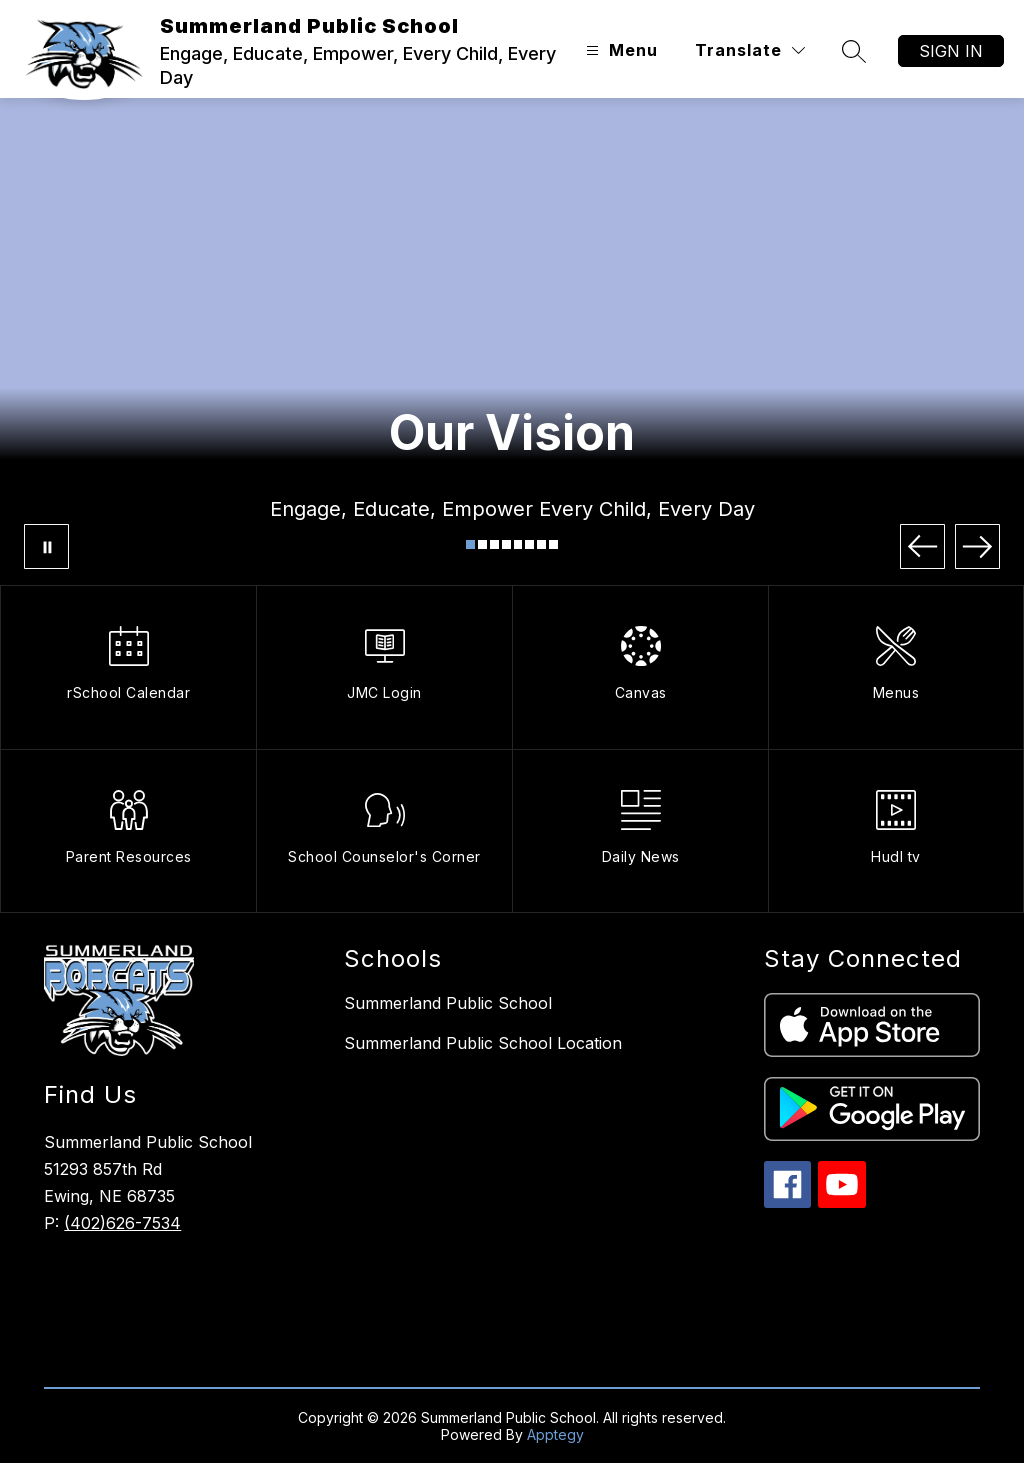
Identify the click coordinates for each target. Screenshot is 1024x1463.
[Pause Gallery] (46, 546)
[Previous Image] (922, 546)
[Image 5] (518, 544)
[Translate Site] (750, 50)
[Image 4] (506, 544)
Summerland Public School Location (483, 1043)
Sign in (951, 51)
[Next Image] (977, 546)
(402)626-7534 (122, 1223)
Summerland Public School (448, 1003)
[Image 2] (482, 544)
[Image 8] (553, 544)
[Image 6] (529, 544)
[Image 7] (541, 544)
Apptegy (555, 1434)
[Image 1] (470, 544)
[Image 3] (494, 544)
